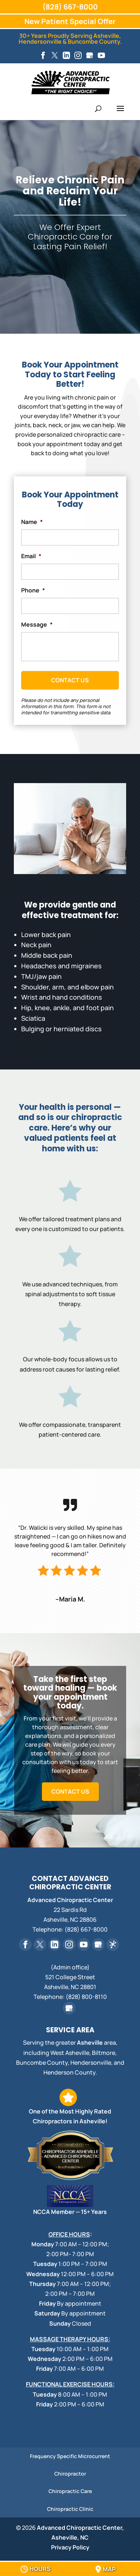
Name (32, 522)
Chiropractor (70, 2473)
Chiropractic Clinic (70, 2508)
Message (36, 624)
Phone (33, 590)
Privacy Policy (70, 2547)
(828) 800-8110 (86, 1997)
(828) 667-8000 (70, 7)
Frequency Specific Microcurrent (70, 2456)
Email (31, 556)
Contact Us (70, 1791)
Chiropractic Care (70, 2491)
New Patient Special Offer (70, 21)
